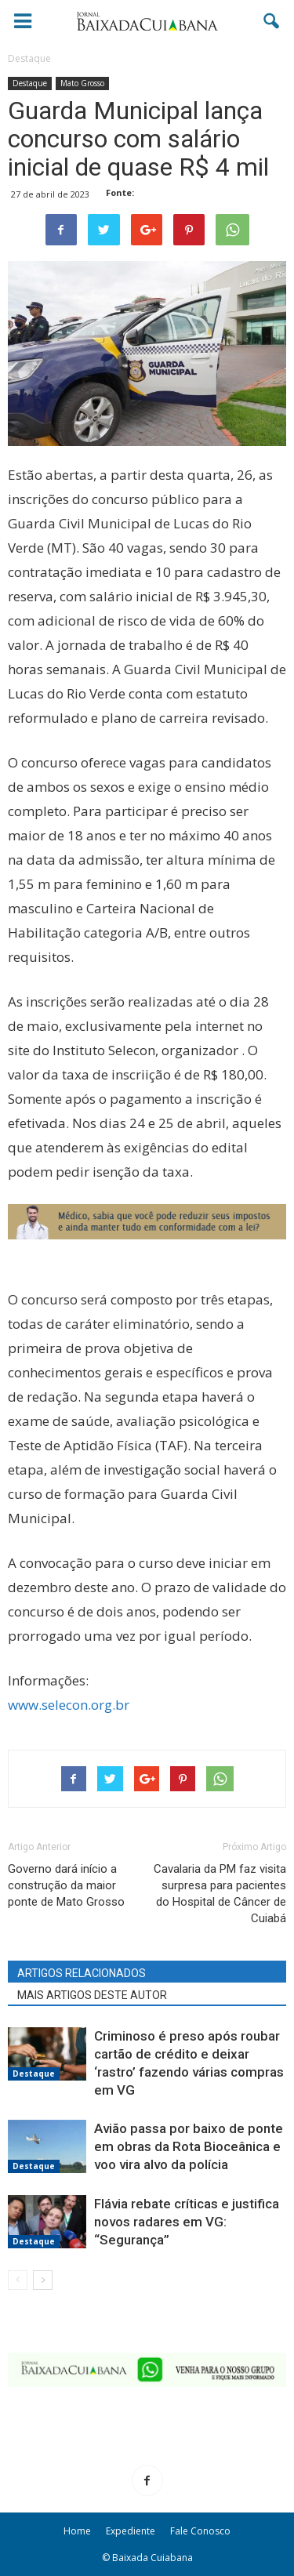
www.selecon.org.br (68, 1705)
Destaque (30, 83)
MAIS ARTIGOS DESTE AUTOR (92, 1995)
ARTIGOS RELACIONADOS (81, 1973)
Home (77, 2531)
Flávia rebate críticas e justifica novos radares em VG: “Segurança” (186, 2222)
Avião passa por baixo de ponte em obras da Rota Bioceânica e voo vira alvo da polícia (188, 2146)
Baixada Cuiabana (152, 2557)
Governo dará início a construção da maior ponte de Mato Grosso (66, 1885)
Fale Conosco (200, 2531)
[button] (272, 21)
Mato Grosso (82, 83)
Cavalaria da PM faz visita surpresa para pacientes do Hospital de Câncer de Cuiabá (220, 1893)
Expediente (130, 2531)
